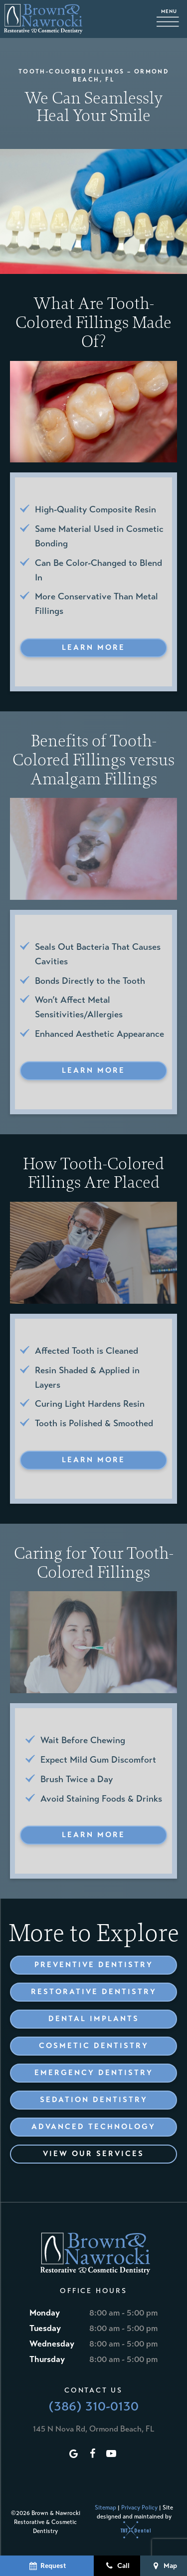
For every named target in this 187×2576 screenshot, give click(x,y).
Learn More (93, 647)
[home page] (43, 19)
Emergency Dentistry (93, 2072)
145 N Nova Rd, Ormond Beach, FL (93, 2429)
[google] (73, 2454)
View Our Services (93, 2153)
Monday (44, 2313)
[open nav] (169, 18)
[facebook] (92, 2454)
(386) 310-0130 (93, 2406)
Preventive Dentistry (93, 1964)
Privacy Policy (139, 2507)
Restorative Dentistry (94, 1991)
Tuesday (45, 2328)
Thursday (47, 2359)
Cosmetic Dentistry (94, 2045)
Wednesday (51, 2344)
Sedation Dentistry (94, 2099)
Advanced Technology (93, 2126)
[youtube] (111, 2454)
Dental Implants (93, 2018)
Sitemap (105, 2507)
